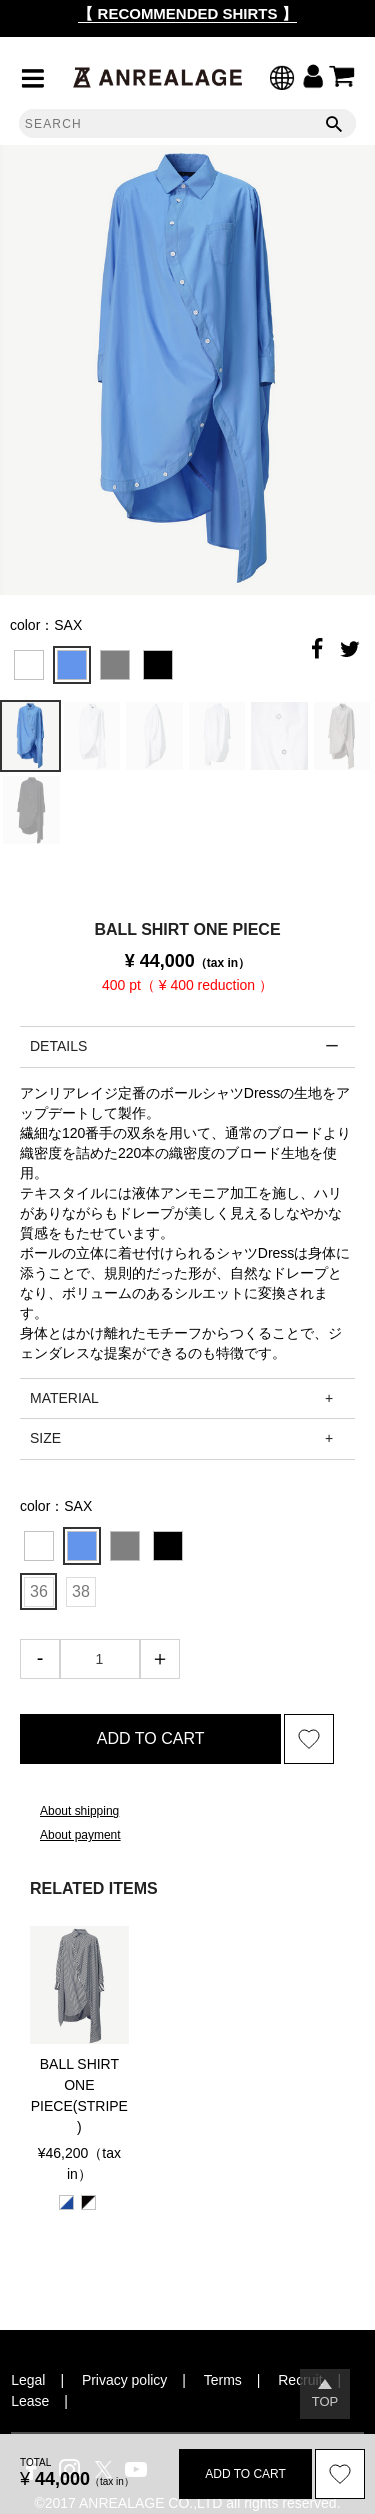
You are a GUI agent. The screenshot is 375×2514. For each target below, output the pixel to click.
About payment (80, 1835)
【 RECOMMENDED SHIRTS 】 (187, 13)
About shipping (79, 1811)
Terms (223, 2380)
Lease (30, 2401)
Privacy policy (124, 2380)
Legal (28, 2380)
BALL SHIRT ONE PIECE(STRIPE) (79, 2095)
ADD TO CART (151, 1738)
